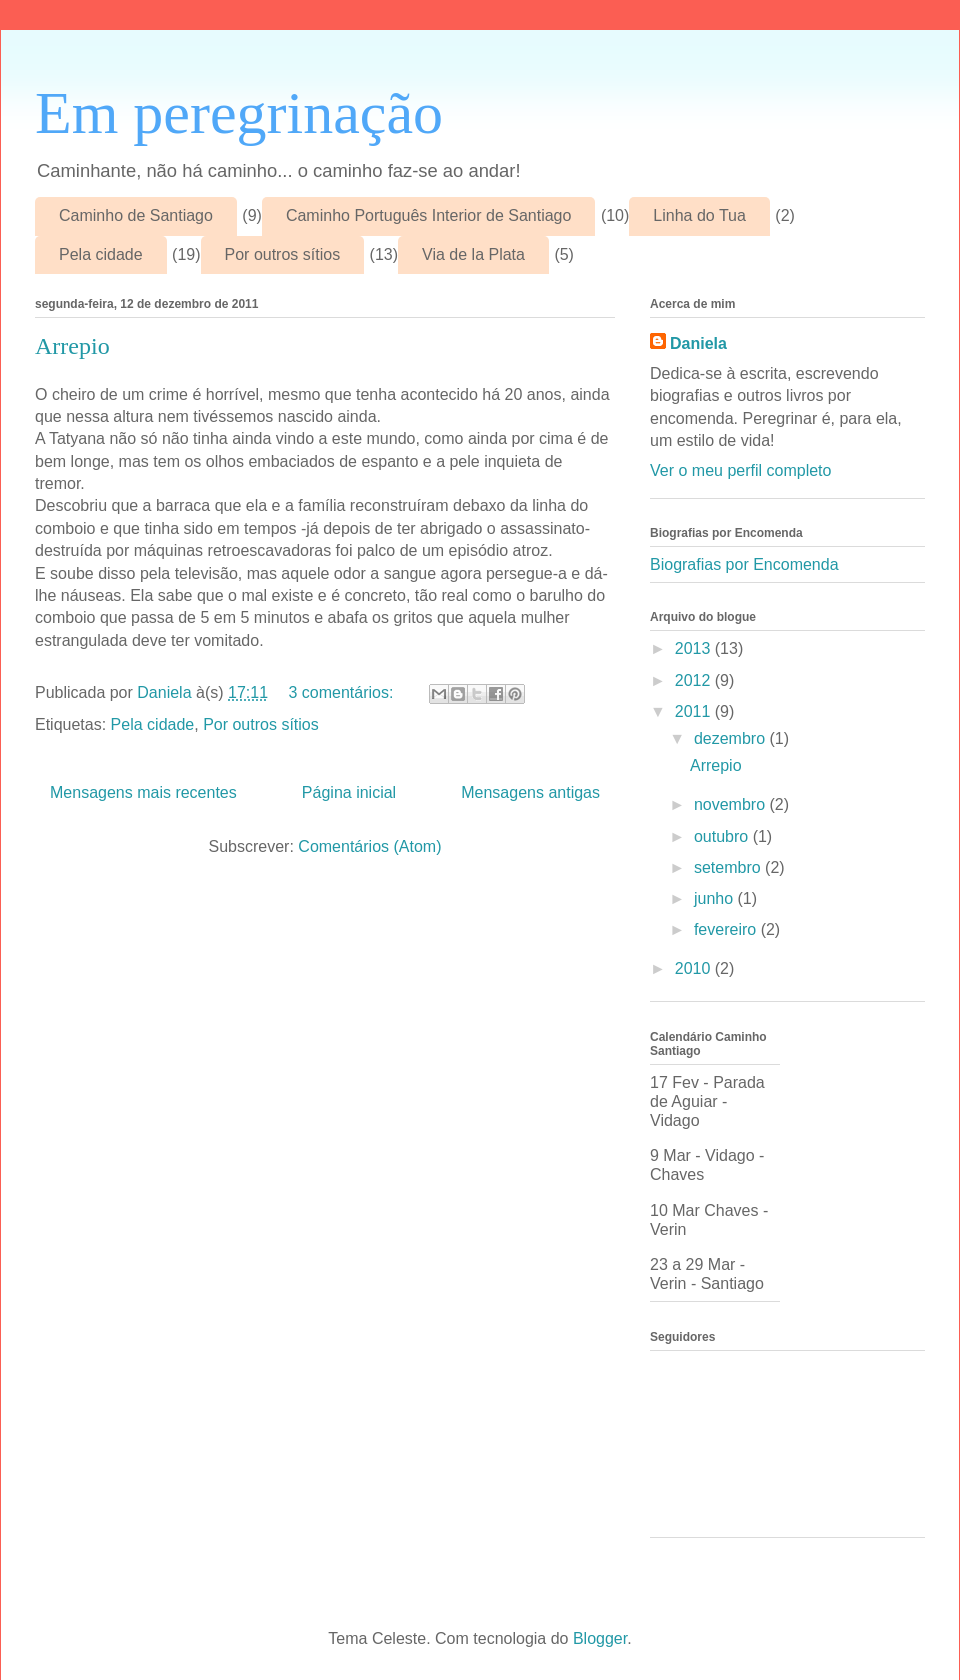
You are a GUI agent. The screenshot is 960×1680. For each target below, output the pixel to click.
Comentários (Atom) (369, 846)
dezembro (732, 738)
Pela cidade (101, 254)
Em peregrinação (239, 113)
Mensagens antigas (530, 792)
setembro (729, 867)
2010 (695, 968)
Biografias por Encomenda (744, 564)
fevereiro (727, 929)
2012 (695, 680)
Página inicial (349, 792)
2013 (695, 648)
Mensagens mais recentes (143, 792)
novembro (732, 804)
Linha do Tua (699, 215)
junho (716, 898)
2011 (695, 711)
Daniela (698, 343)
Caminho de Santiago (136, 215)
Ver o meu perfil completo (740, 470)
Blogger (600, 1638)
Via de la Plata (473, 254)
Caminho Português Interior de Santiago (429, 215)
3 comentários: (343, 692)
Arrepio (72, 346)
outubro (723, 836)
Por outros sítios (283, 254)
